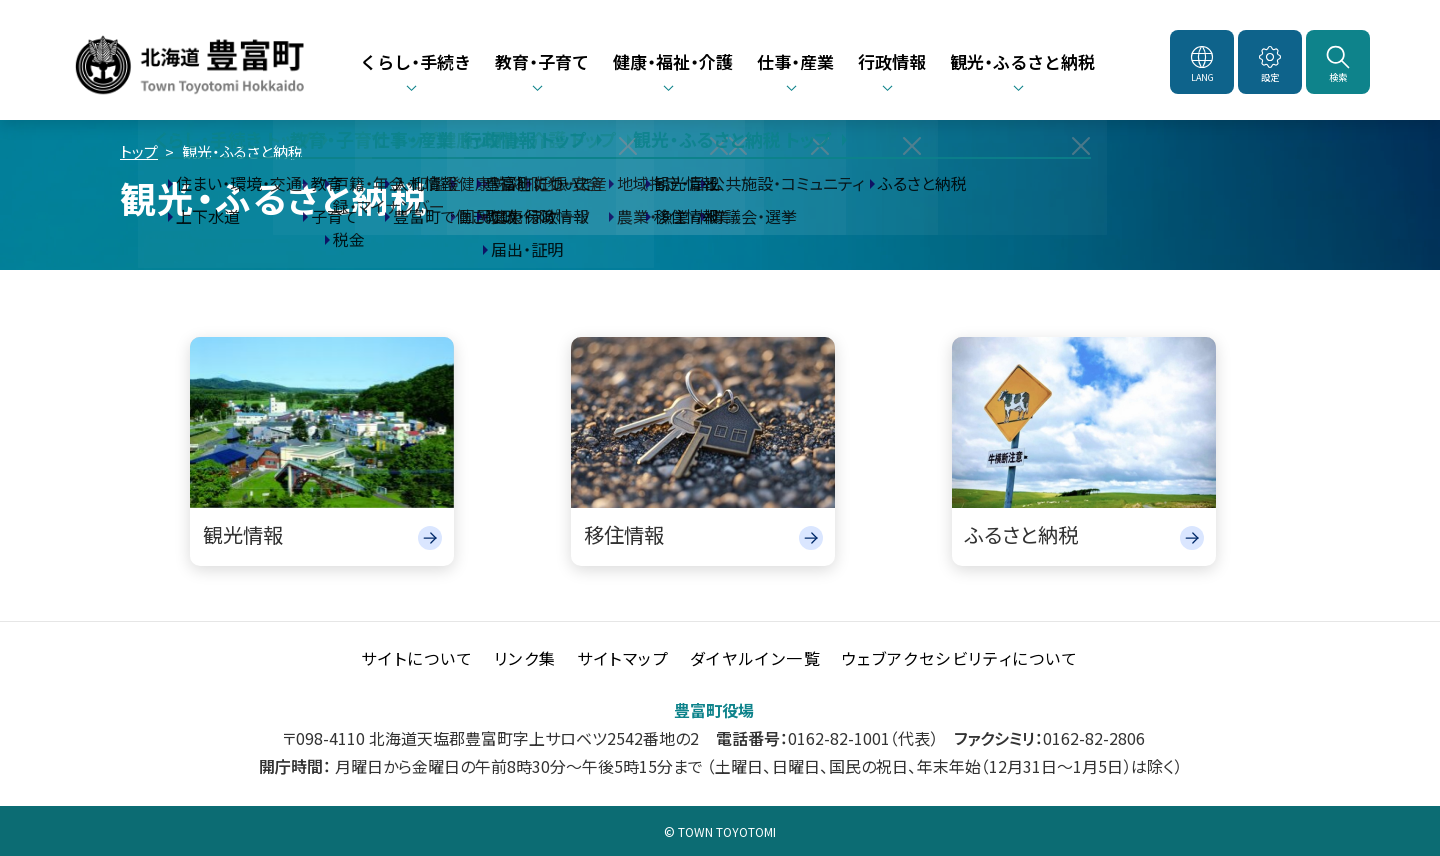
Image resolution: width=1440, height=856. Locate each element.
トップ (139, 151)
